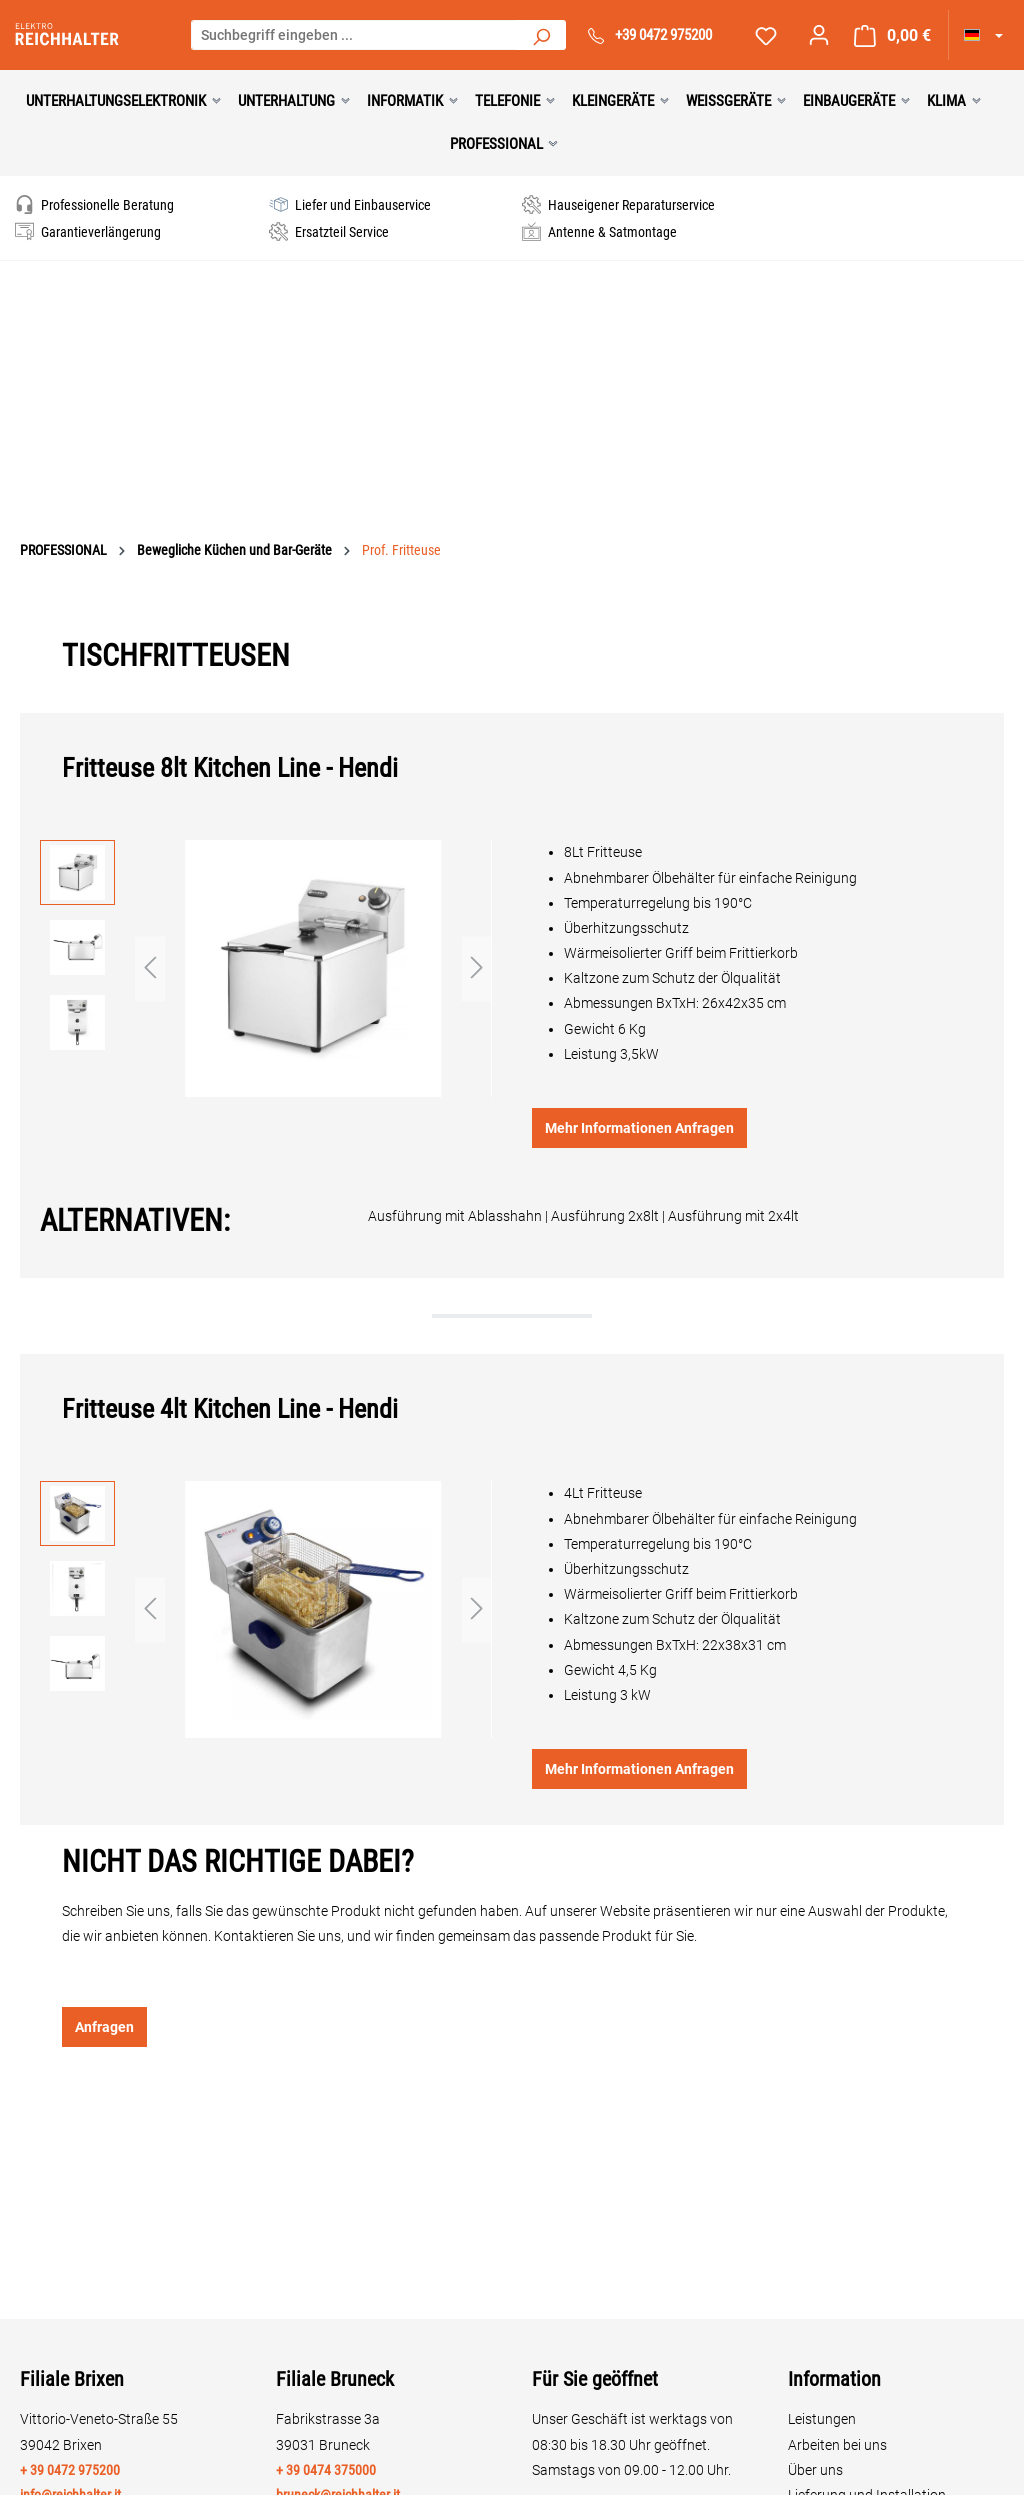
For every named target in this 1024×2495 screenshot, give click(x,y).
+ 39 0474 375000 (326, 2470)
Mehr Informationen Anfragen (639, 1128)
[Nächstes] (477, 968)
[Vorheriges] (150, 968)
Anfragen (104, 2027)
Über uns (815, 2470)
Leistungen (822, 2419)
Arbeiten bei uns (837, 2445)
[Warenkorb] (892, 36)
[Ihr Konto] (819, 35)
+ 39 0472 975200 (70, 2470)
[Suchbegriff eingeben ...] (354, 35)
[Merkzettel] (766, 36)
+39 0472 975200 (663, 35)
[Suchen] (541, 35)
